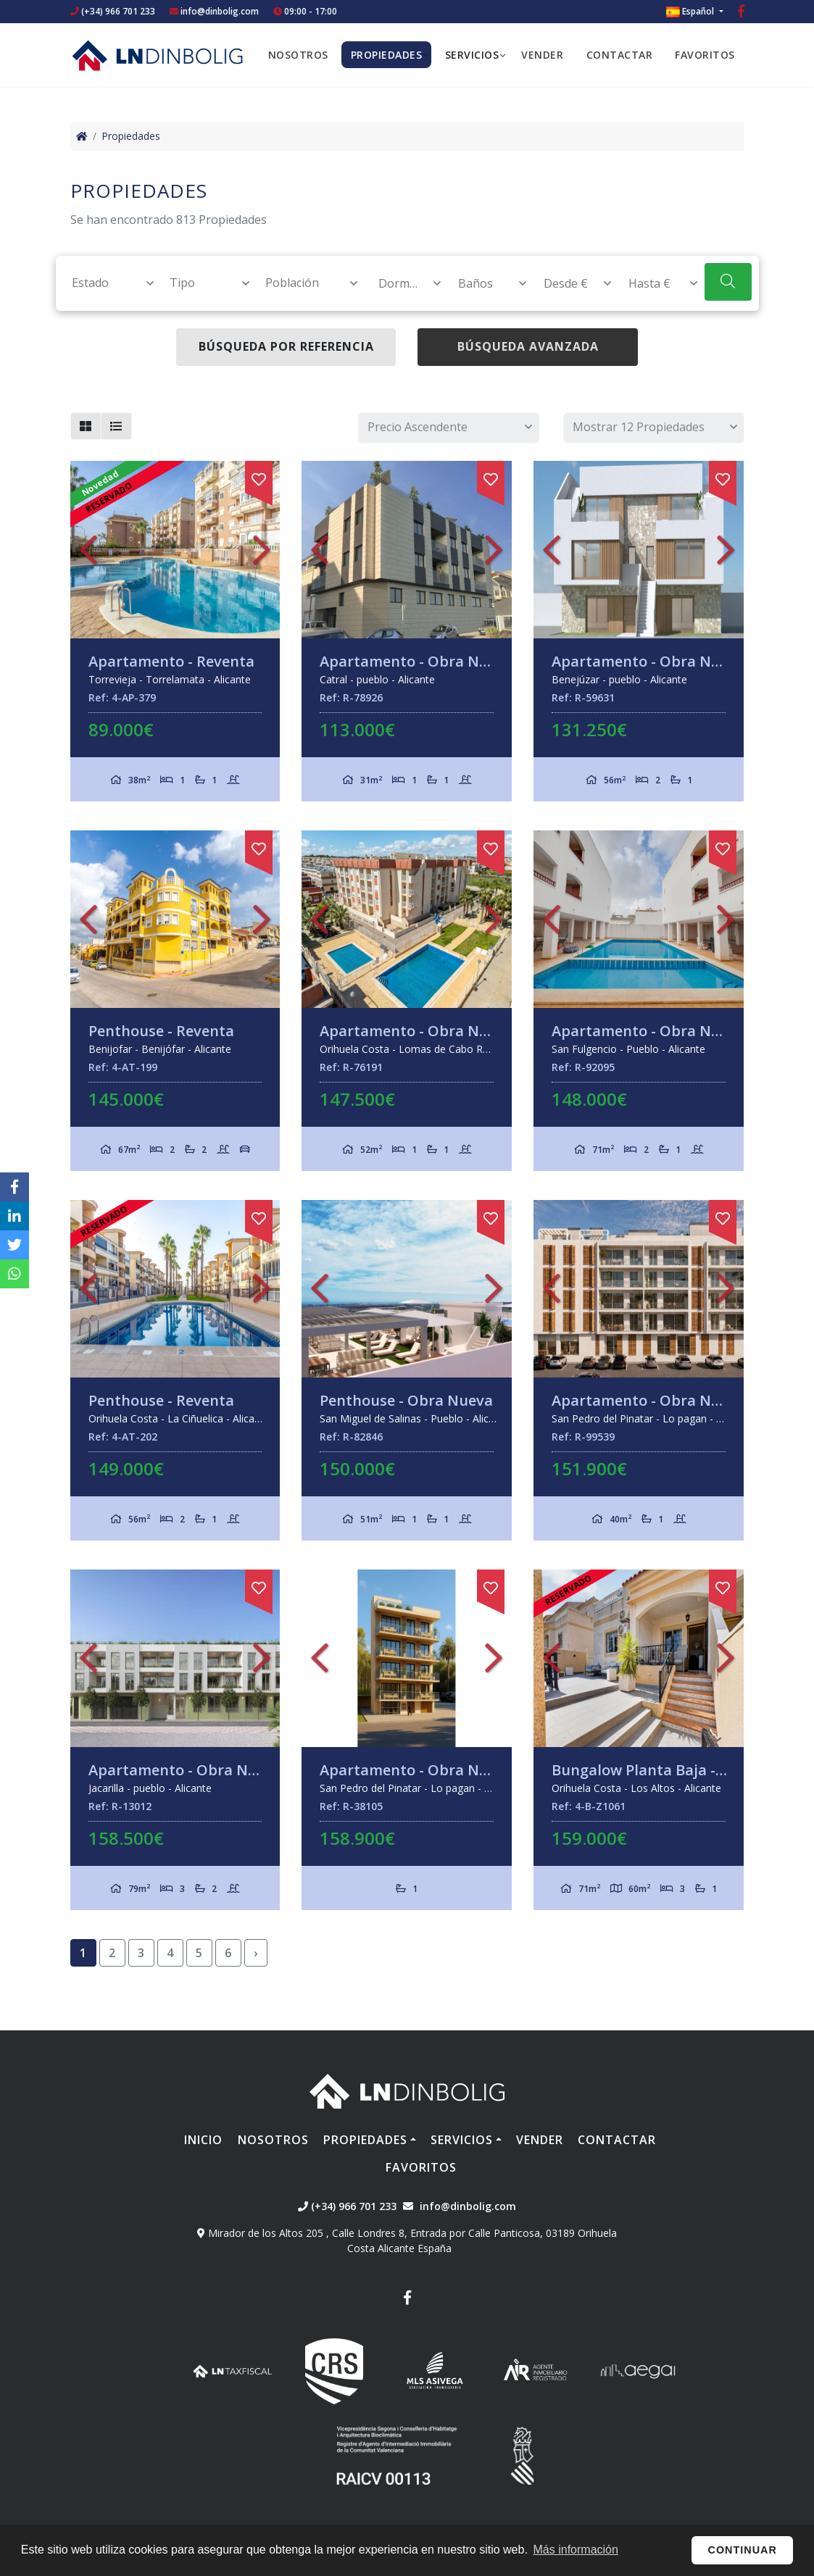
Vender (542, 55)
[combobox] (104, 282)
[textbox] (106, 282)
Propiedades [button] (387, 55)
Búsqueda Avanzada (528, 346)
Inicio (203, 2140)
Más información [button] (575, 2549)
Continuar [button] (742, 2550)
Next (262, 549)
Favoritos (705, 55)
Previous (88, 549)
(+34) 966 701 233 (112, 11)
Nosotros (298, 55)
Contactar (619, 55)
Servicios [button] (472, 55)
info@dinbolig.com (219, 11)
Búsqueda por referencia (286, 346)
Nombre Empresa (157, 55)
